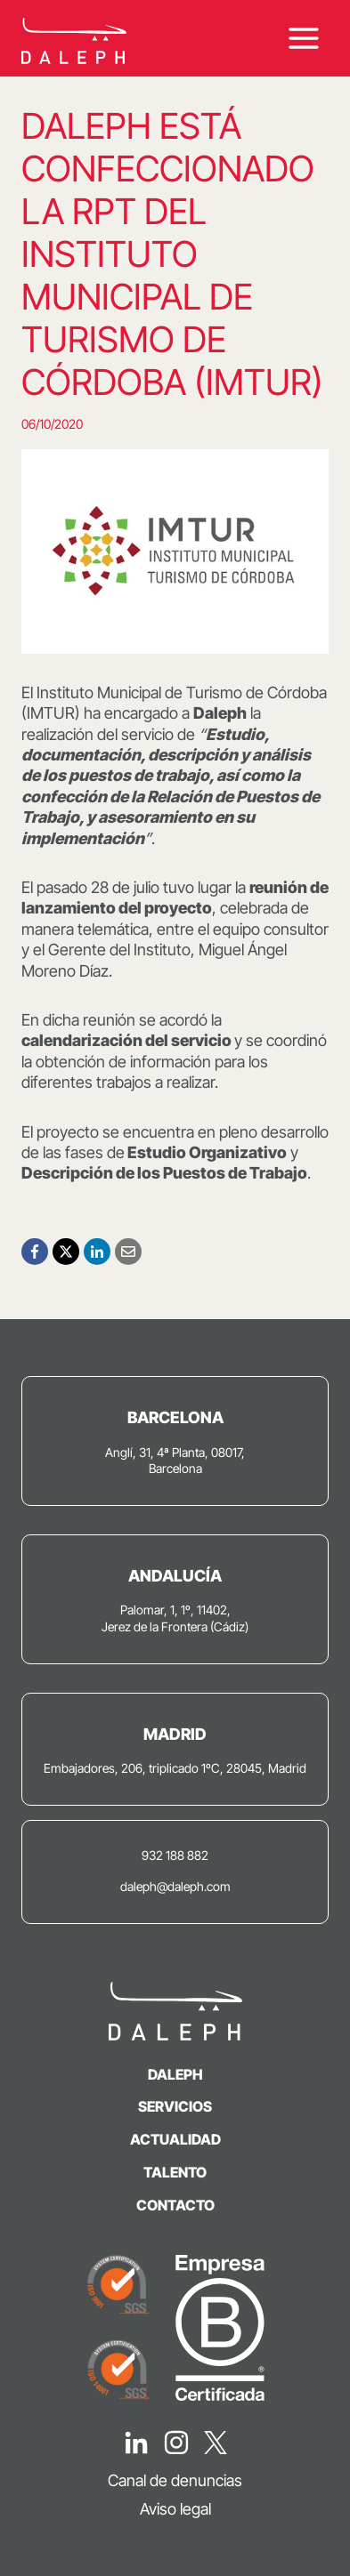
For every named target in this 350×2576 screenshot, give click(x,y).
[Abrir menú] (303, 37)
